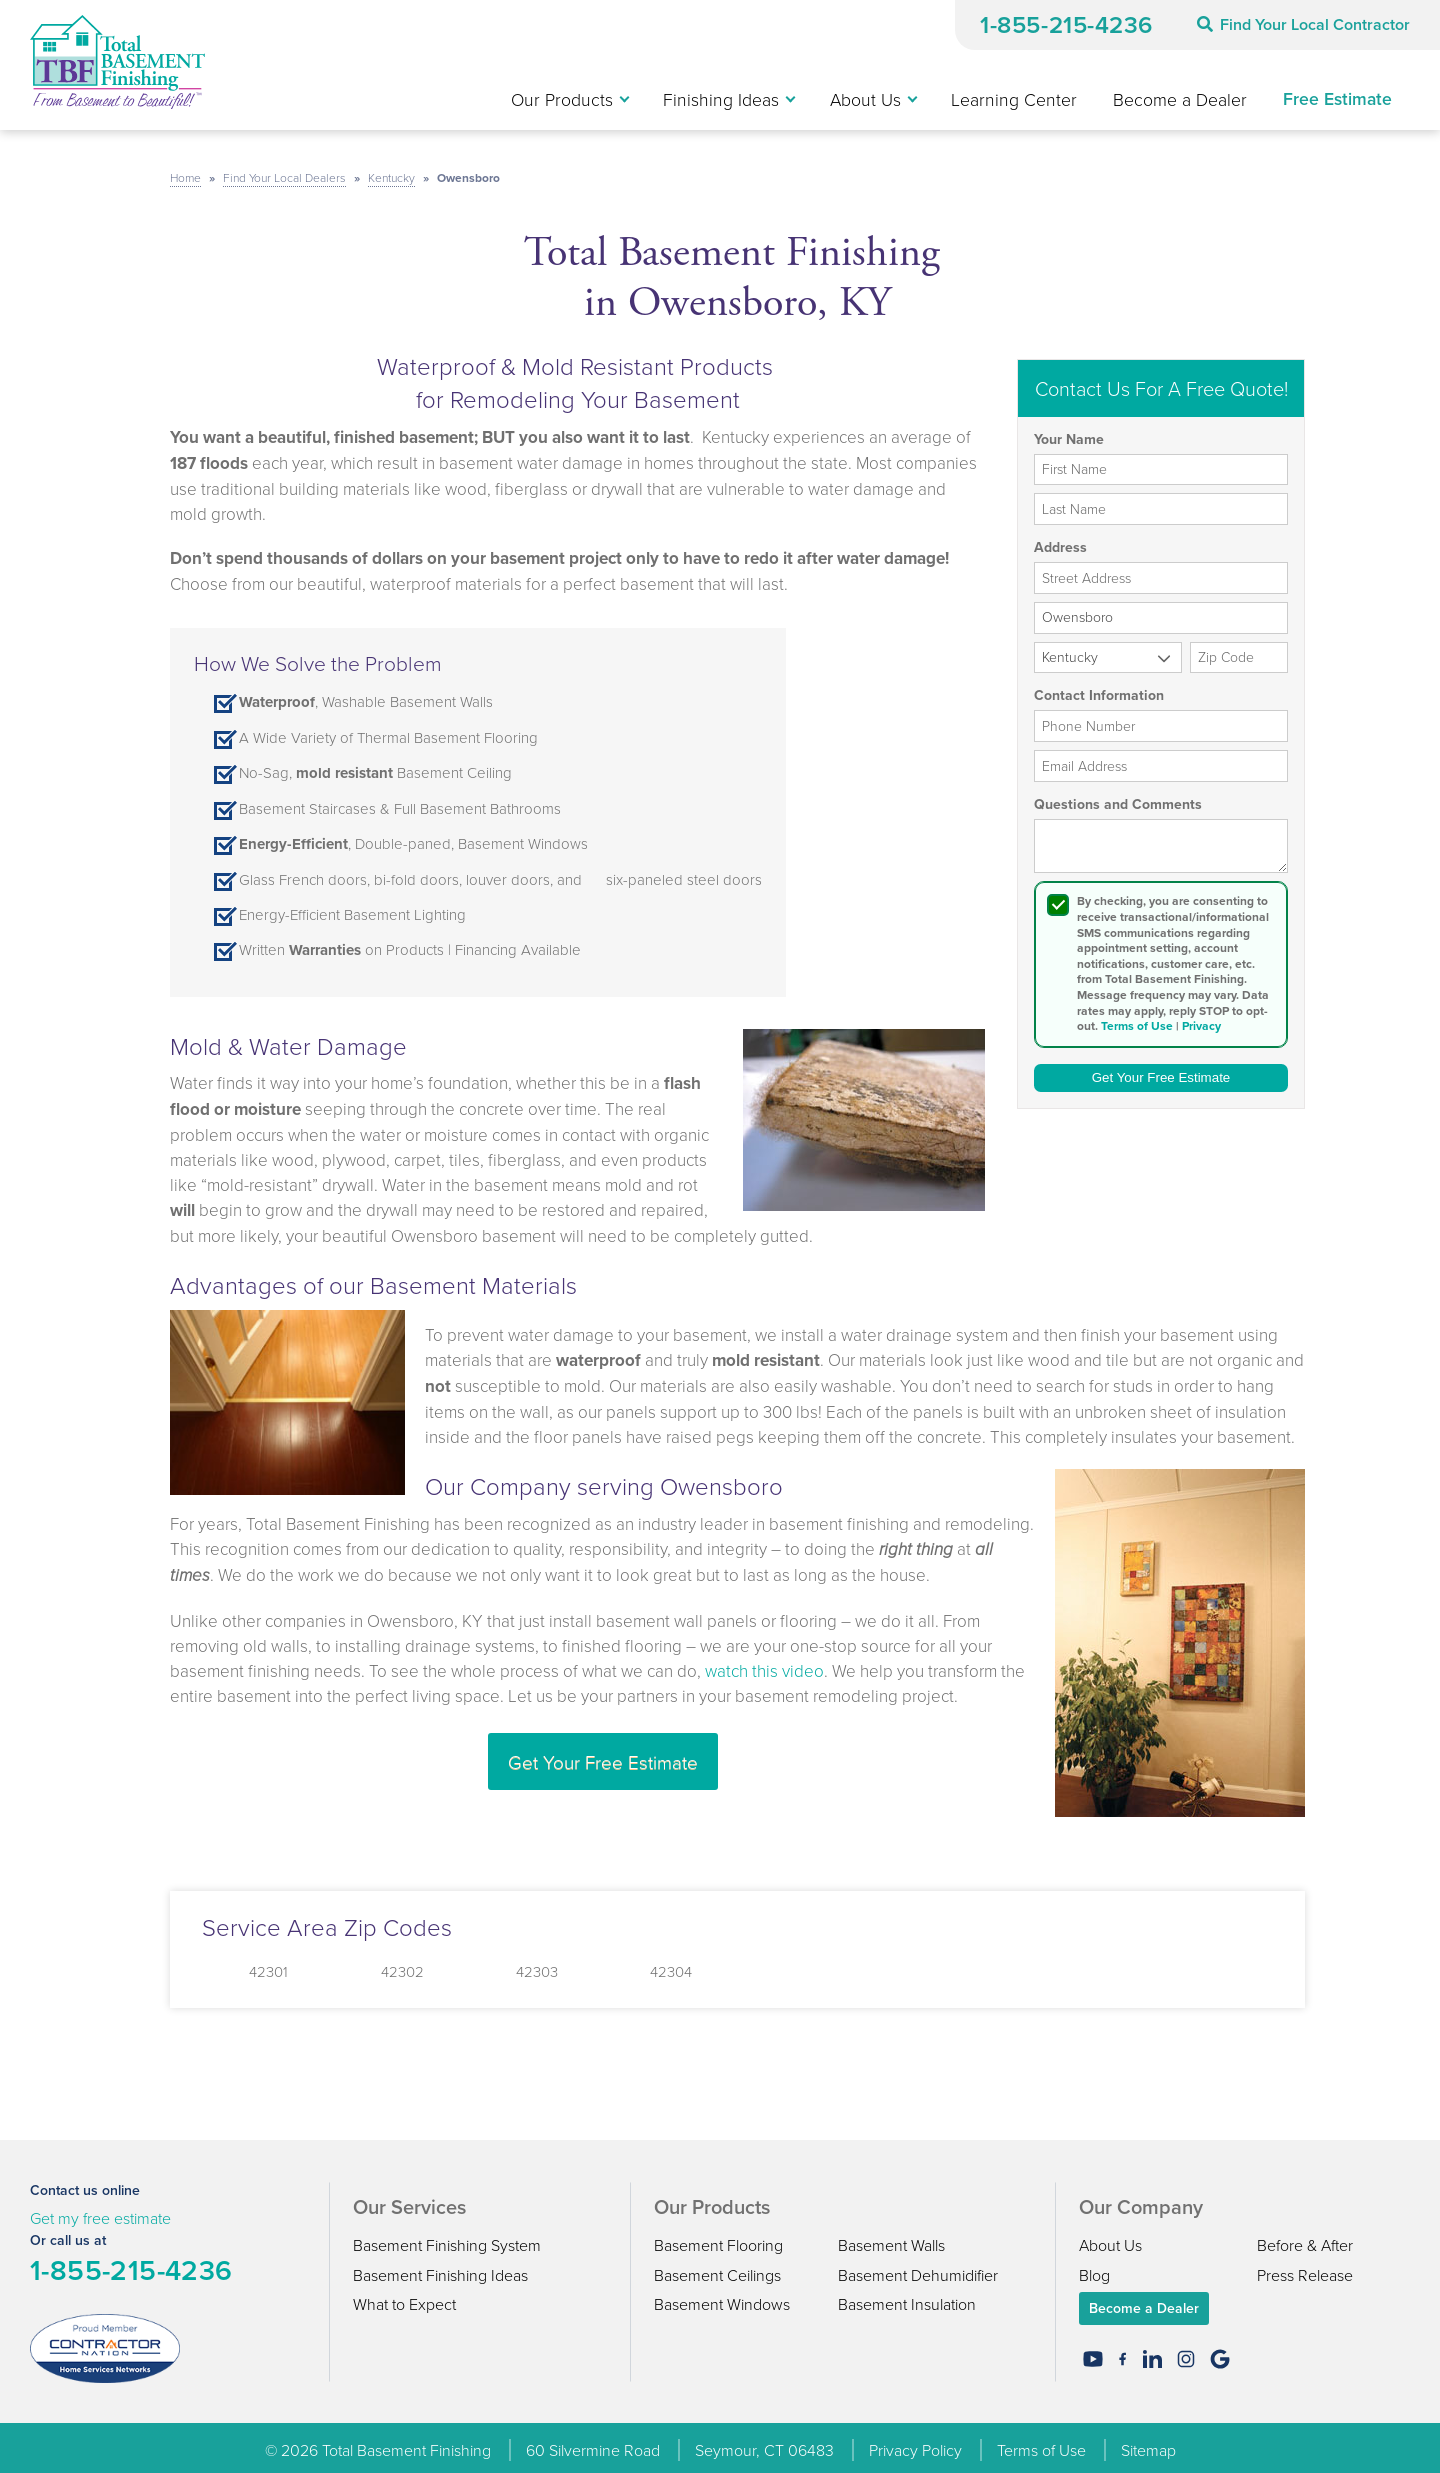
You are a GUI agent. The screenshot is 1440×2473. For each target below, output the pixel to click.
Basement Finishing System (447, 2239)
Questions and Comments (1118, 799)
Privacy (1201, 1020)
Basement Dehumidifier (918, 2268)
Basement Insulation (907, 2298)
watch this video (764, 1663)
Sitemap (1148, 2444)
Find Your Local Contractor (1303, 24)
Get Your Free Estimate (603, 1754)
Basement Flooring (718, 2239)
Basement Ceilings (717, 2268)
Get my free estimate (100, 2212)
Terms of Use (1137, 1020)
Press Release (1305, 2268)
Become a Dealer (1144, 2302)
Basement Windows (722, 2298)
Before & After (1305, 2239)
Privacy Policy (915, 2444)
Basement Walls (891, 2239)
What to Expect (404, 2298)
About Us (1110, 2239)
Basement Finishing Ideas (440, 2268)
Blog (1094, 2268)
